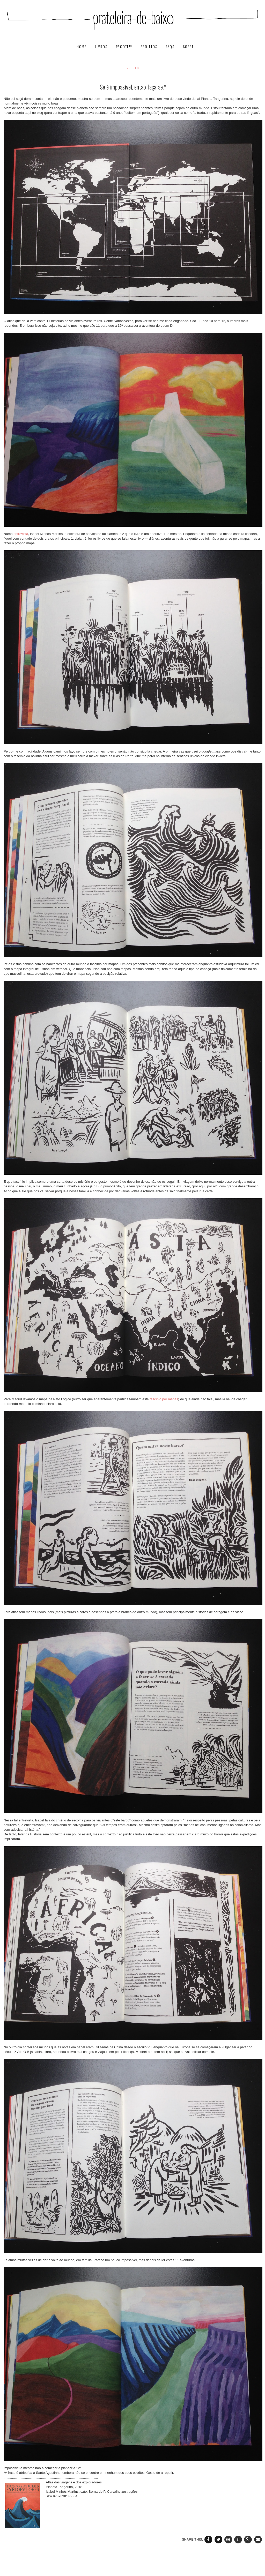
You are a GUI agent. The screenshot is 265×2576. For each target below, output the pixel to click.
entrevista (20, 534)
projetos (150, 46)
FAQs (171, 46)
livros (102, 46)
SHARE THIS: (193, 2539)
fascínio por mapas (164, 1399)
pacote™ (124, 46)
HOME (82, 46)
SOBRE (188, 46)
